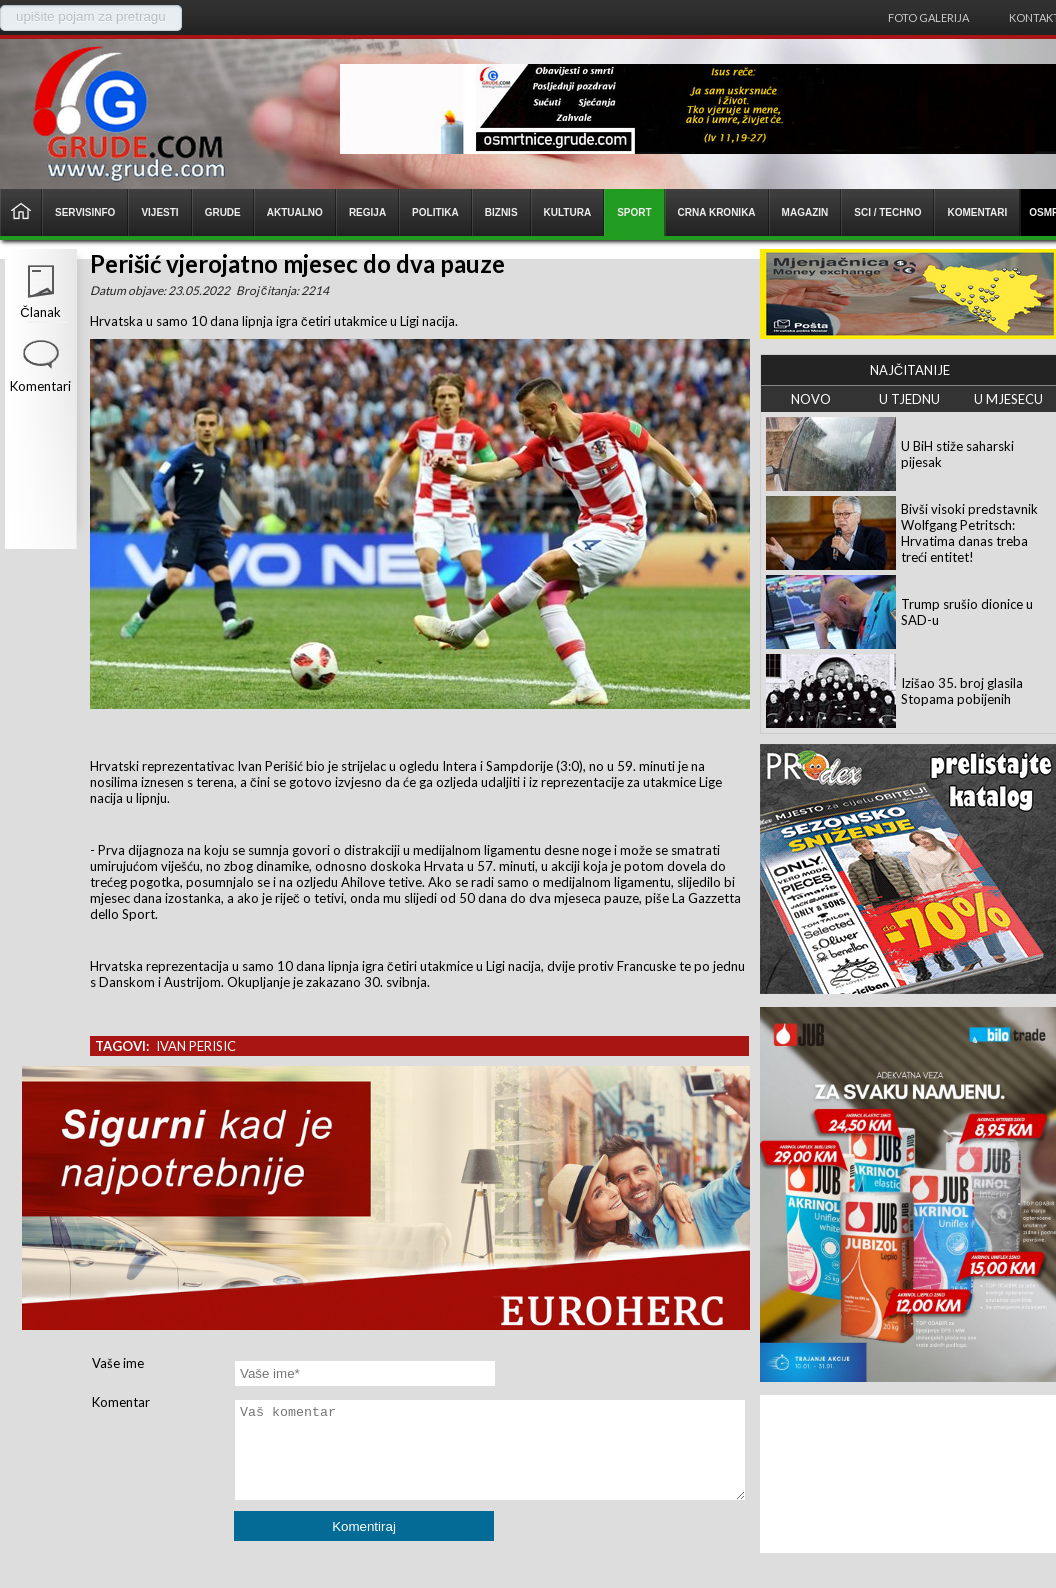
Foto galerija (928, 17)
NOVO (811, 399)
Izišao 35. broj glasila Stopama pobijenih (962, 691)
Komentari (40, 386)
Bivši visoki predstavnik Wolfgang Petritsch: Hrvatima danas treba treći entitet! (969, 533)
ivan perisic (196, 1046)
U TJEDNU (909, 399)
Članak (40, 312)
